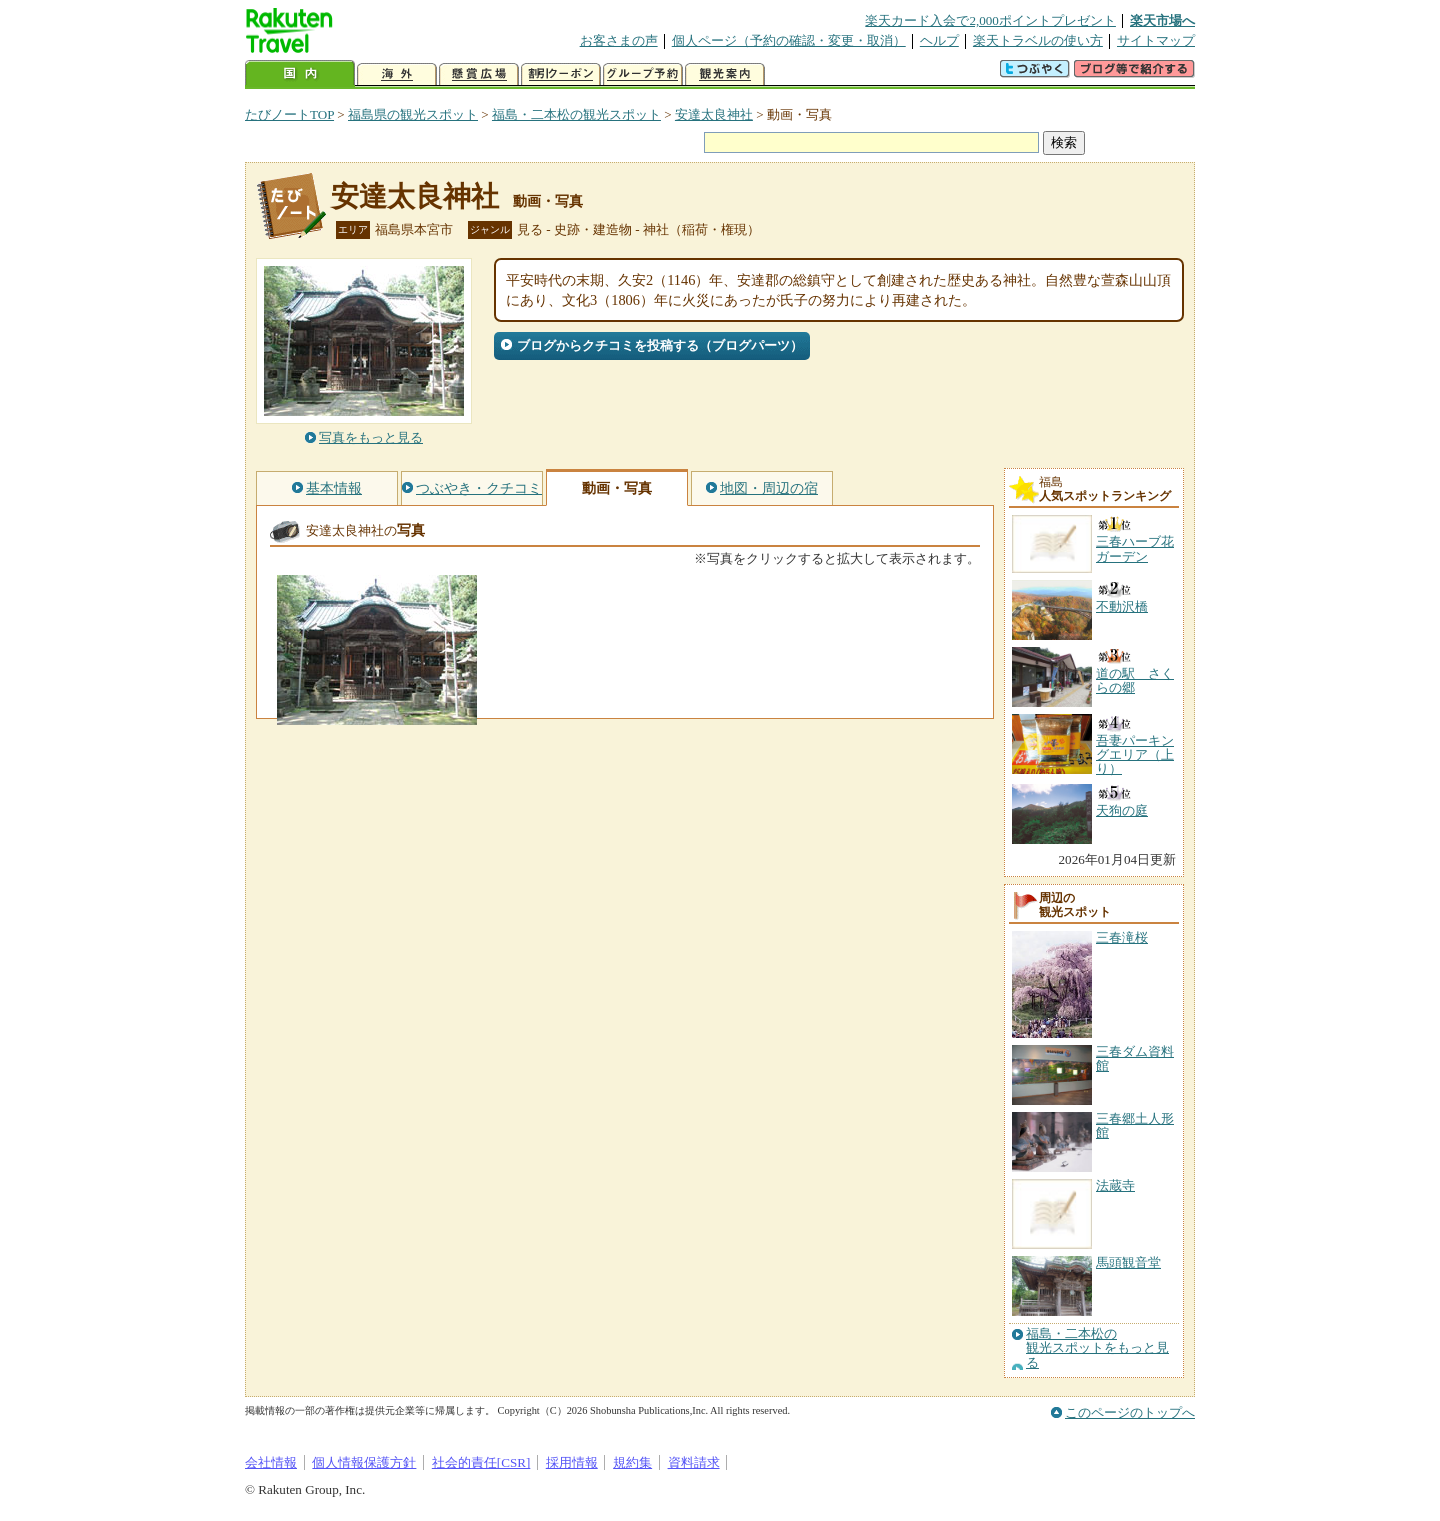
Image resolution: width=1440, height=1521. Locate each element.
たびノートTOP (289, 114)
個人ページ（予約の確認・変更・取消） (789, 40)
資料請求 (694, 1462)
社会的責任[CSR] (481, 1462)
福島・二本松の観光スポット (576, 114)
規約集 (632, 1462)
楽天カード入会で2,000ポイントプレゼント (990, 20)
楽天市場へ (1162, 20)
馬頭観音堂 (1128, 1262)
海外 (397, 74)
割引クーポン (561, 74)
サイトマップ (1156, 40)
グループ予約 (643, 74)
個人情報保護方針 (364, 1462)
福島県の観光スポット (413, 114)
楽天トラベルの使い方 (1038, 40)
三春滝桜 (1122, 937)
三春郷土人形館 (1135, 1125)
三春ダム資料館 (1135, 1058)
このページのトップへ (1130, 1412)
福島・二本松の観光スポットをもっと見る (1097, 1348)
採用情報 (572, 1462)
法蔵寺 (1115, 1185)
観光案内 (725, 74)
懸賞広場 (479, 74)
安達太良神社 (714, 114)
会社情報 (271, 1462)
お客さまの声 (619, 40)
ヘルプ (939, 40)
